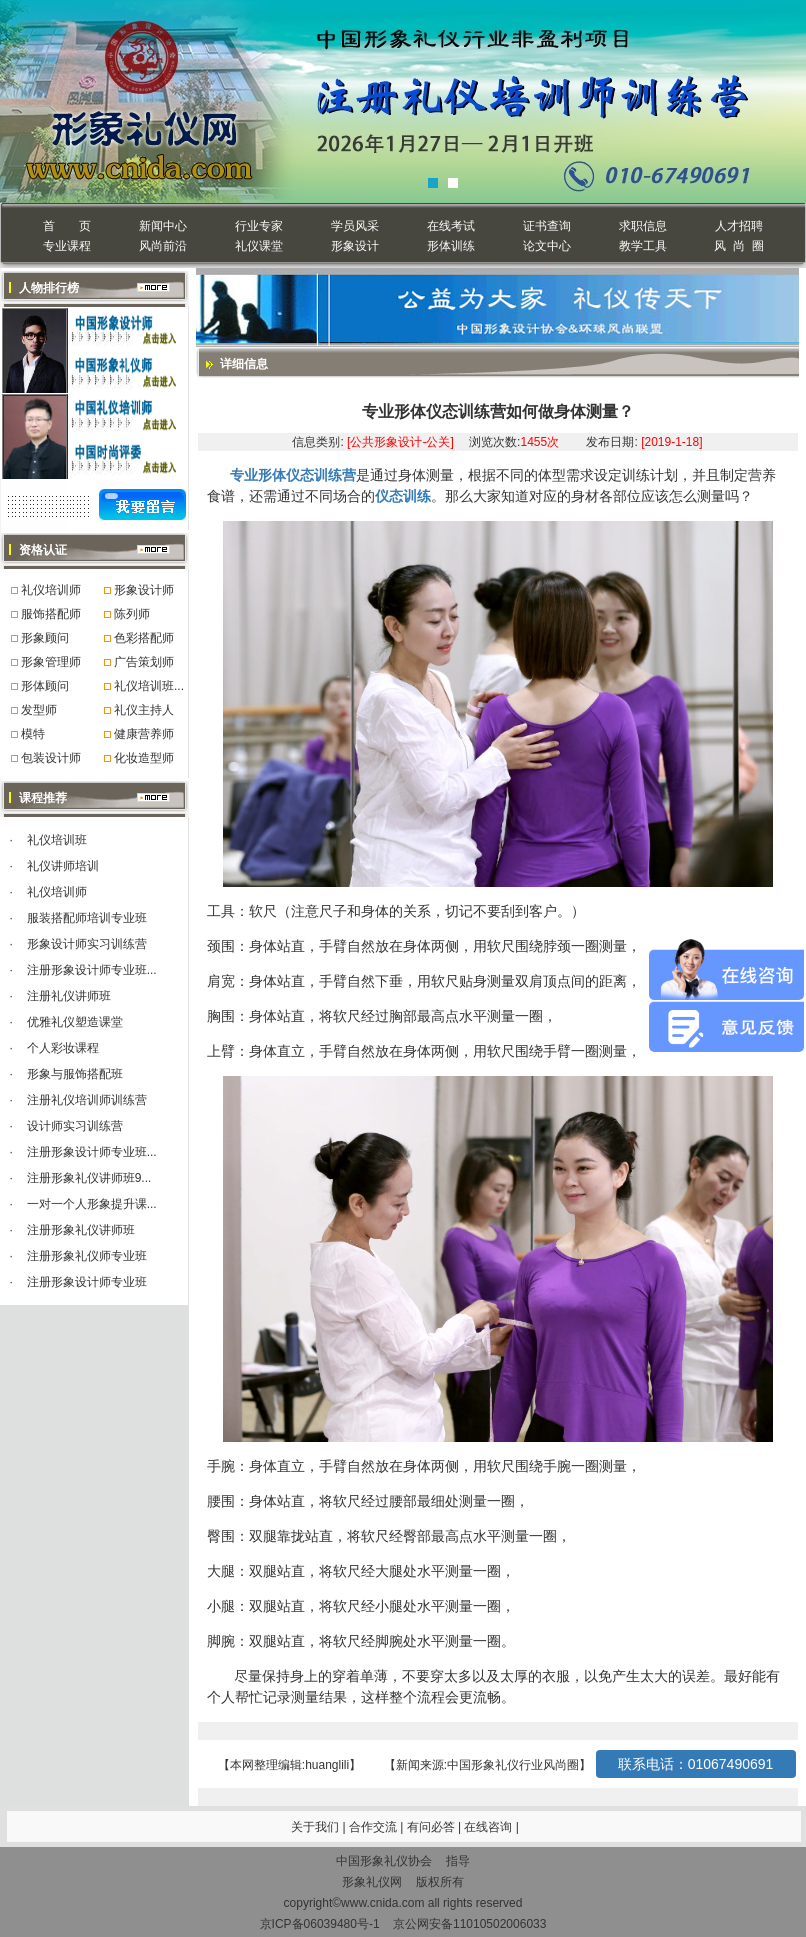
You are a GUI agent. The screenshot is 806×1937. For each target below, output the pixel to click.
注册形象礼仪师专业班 (87, 1256)
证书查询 (547, 226)
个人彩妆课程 (63, 1048)
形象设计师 (144, 590)
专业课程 (67, 246)
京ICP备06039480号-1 (320, 1924)
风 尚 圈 (738, 246)
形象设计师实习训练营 (87, 944)
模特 (33, 734)
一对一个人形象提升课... (92, 1204)
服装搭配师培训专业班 (87, 918)
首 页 (66, 226)
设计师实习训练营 (75, 1126)
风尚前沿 (163, 246)
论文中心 (547, 246)
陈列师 (132, 614)
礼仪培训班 (57, 840)
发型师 (39, 710)
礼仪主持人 (144, 710)
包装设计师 (51, 758)
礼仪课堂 (259, 246)
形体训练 (451, 246)
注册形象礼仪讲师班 (81, 1230)
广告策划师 (144, 662)
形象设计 (355, 246)
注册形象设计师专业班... (92, 970)
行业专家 (259, 226)
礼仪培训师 (51, 590)
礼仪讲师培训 (63, 866)
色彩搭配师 (144, 638)
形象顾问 (45, 638)
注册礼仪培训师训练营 (87, 1100)
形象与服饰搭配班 (75, 1074)
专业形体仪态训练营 (293, 475)
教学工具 (643, 246)
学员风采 (355, 226)
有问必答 (432, 1827)
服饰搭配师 (51, 614)
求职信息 (643, 226)
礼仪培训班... (149, 686)
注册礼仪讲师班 (69, 996)
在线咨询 (489, 1827)
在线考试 (451, 226)
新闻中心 (163, 226)
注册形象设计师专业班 (87, 1282)
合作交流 (374, 1827)
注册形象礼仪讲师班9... (89, 1178)
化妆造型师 (144, 758)
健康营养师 (144, 734)
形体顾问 (45, 686)
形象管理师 (51, 662)
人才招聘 (739, 226)
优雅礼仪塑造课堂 (75, 1022)
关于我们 (315, 1827)
